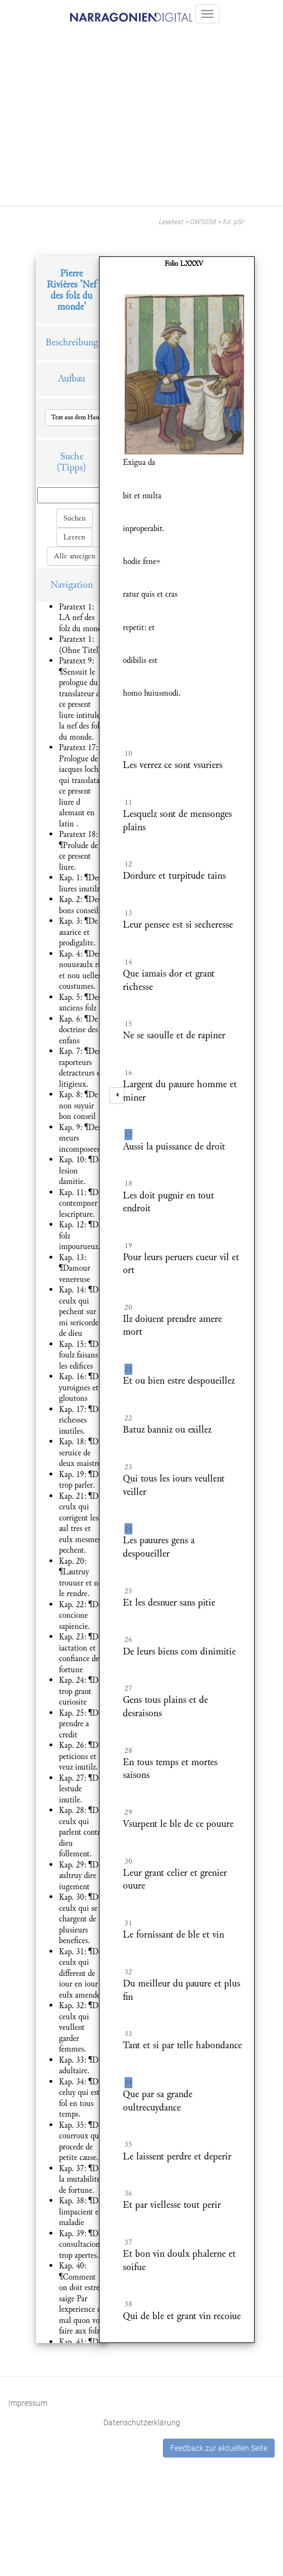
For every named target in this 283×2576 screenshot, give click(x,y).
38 (128, 2304)
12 (128, 864)
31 (128, 1923)
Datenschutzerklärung (141, 2422)
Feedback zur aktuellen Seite (218, 2448)
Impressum (27, 2403)
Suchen (74, 518)
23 (128, 1467)
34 (128, 2082)
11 (128, 802)
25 (128, 1591)
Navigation (72, 585)
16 (128, 1072)
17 (128, 1134)
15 (128, 1023)
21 (128, 1369)
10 (128, 753)
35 (128, 2144)
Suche (71, 456)
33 (128, 2033)
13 (128, 913)
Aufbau (71, 378)
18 (128, 1183)
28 (128, 1750)
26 (128, 1639)
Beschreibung (72, 342)
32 (128, 1972)
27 (128, 1688)
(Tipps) (71, 467)
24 (128, 1528)
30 (128, 1861)
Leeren (74, 537)
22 (128, 1418)
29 (128, 1812)
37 (128, 2242)
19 (128, 1245)
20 (128, 1307)
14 (128, 962)
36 (128, 2193)
